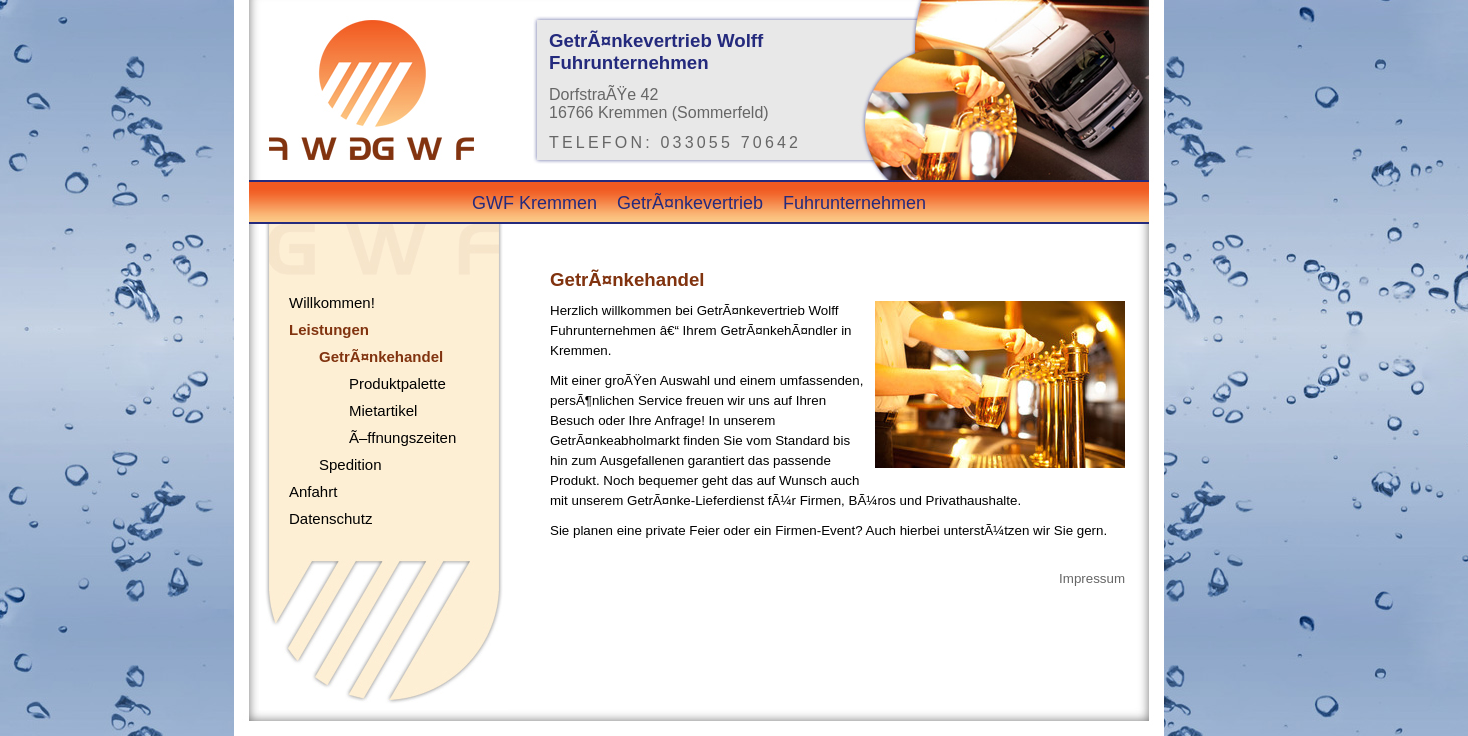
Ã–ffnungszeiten (402, 437)
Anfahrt (313, 491)
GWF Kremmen (534, 203)
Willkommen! (332, 302)
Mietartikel (383, 410)
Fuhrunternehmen (854, 203)
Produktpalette (397, 383)
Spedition (350, 464)
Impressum (1092, 578)
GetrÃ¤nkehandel (381, 356)
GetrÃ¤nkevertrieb (690, 203)
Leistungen (329, 329)
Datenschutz (330, 518)
